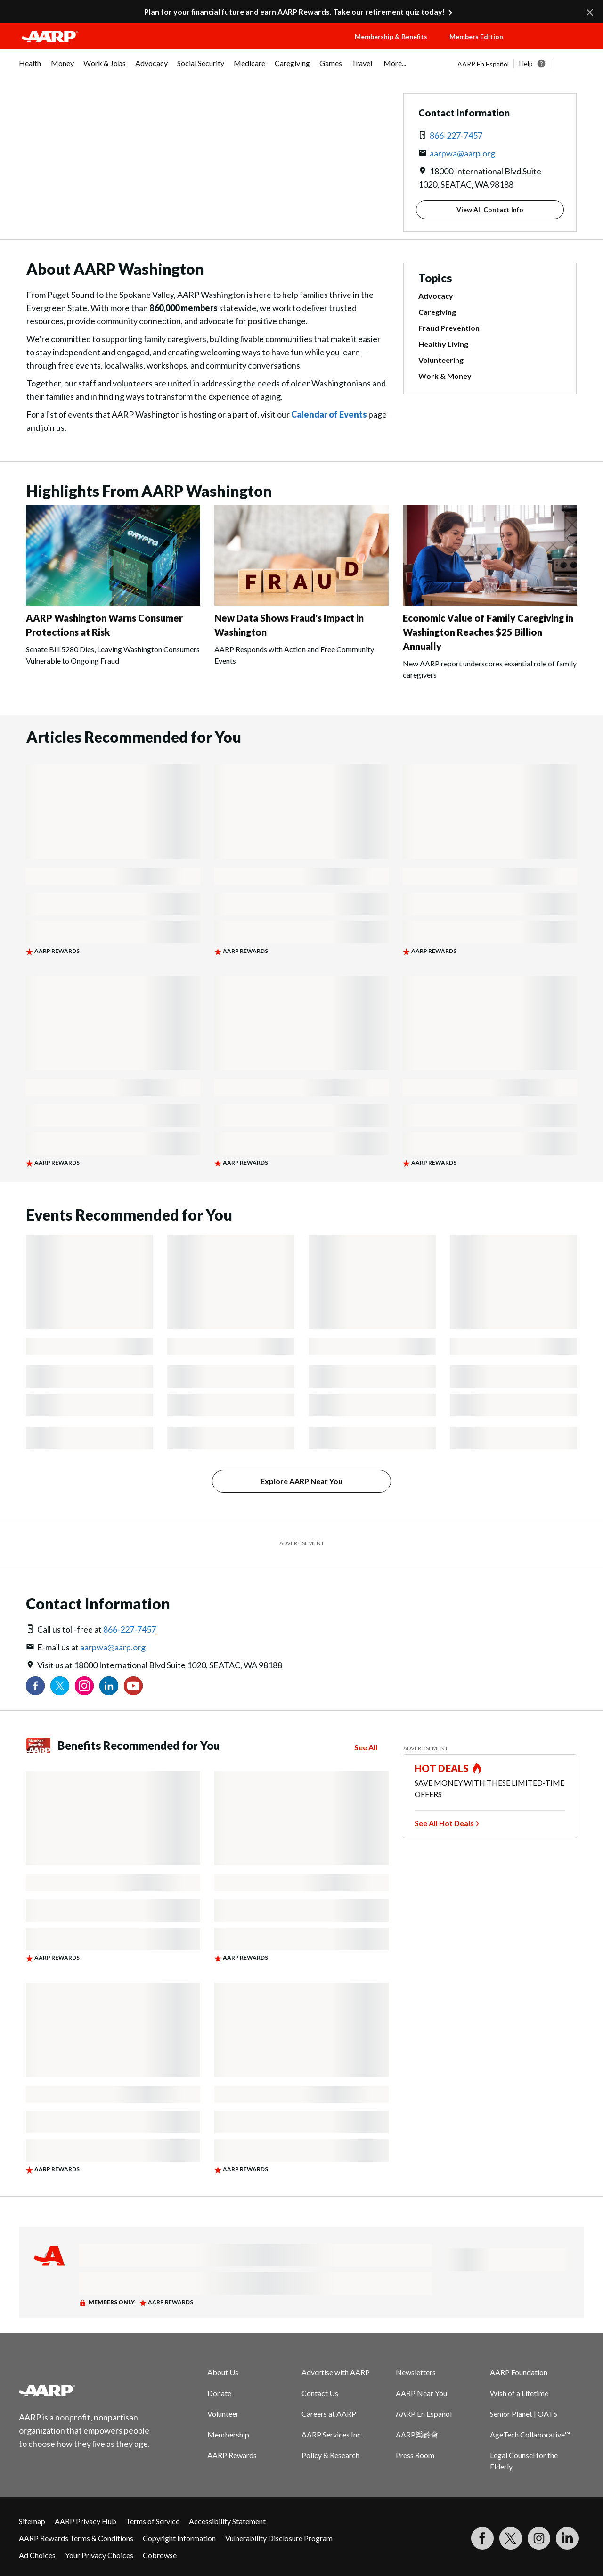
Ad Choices (37, 2555)
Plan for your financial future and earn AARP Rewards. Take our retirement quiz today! (294, 11)
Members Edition (476, 37)
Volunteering (441, 359)
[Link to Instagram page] (84, 1685)
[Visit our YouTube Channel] (133, 1685)
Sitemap (32, 2521)
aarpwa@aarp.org (462, 153)
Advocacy (435, 295)
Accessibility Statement (227, 2521)
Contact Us (320, 2392)
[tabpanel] (520, 63)
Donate (219, 2392)
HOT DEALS (442, 1768)
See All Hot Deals (444, 1823)
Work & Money (445, 375)
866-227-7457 (456, 135)
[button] (554, 45)
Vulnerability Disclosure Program (279, 2538)
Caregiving (437, 311)
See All (365, 1747)
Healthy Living (443, 343)
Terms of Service (152, 2521)
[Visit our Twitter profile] (59, 1685)
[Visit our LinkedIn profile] (108, 1685)
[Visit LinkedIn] (567, 2538)
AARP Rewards (232, 2455)
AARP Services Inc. (332, 2434)
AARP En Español (483, 64)
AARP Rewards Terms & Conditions (76, 2538)
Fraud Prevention (449, 327)
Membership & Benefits (391, 37)
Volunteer (223, 2413)
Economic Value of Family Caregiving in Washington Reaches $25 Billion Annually (488, 632)
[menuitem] (30, 67)
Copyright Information (179, 2538)
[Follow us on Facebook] (35, 1685)
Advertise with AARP (336, 2372)
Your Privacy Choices (99, 2555)
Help (526, 63)
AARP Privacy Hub (85, 2521)
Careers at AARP (329, 2413)
